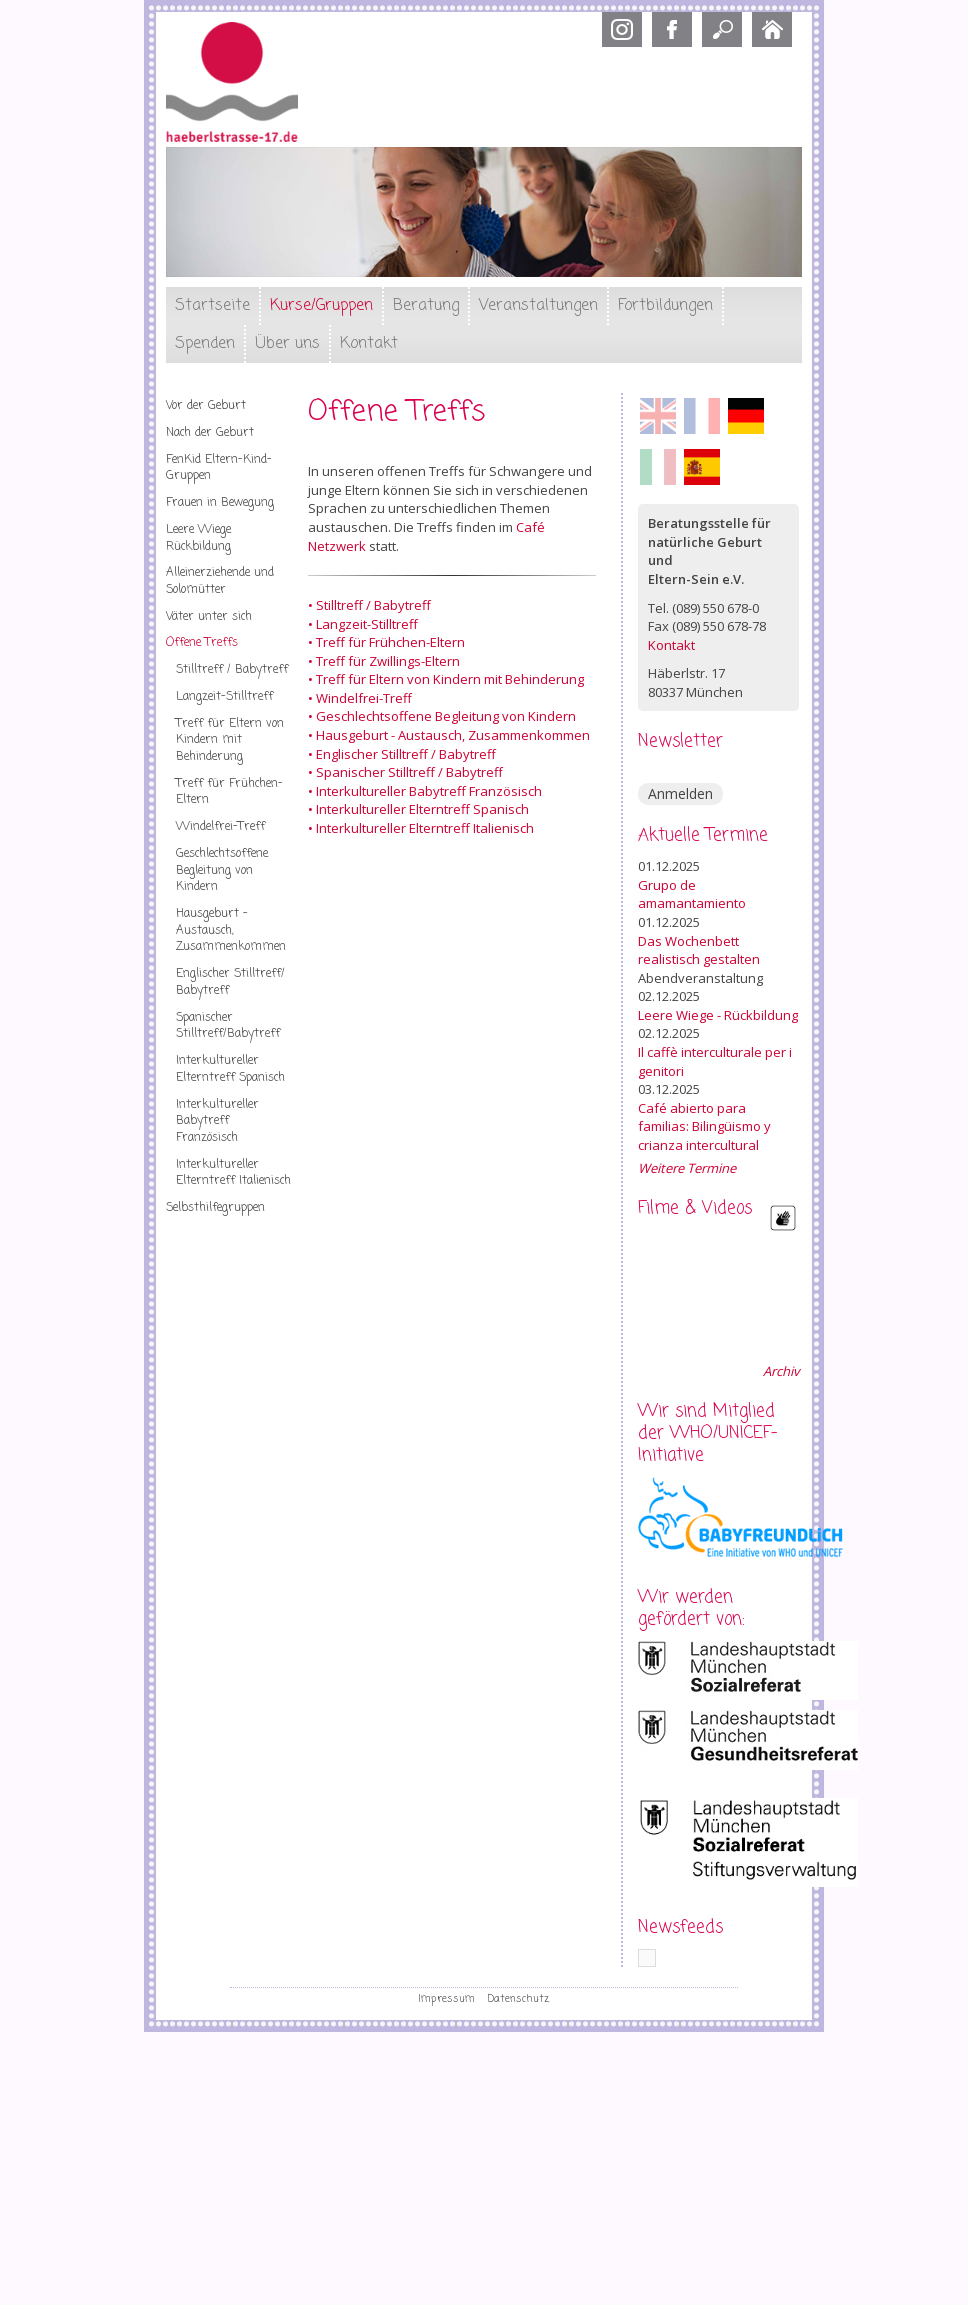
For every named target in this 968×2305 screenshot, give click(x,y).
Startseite (212, 306)
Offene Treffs (202, 643)
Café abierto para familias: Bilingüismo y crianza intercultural (704, 1126)
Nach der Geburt (210, 433)
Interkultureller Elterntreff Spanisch (230, 1069)
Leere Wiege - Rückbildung (718, 1015)
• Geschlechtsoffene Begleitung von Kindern (442, 716)
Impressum (446, 1999)
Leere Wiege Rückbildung (198, 538)
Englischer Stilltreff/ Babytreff (230, 982)
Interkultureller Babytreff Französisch (217, 1121)
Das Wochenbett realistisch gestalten (699, 950)
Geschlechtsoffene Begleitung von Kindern (222, 870)
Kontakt (369, 344)
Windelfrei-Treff (220, 827)
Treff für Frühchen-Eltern (229, 792)
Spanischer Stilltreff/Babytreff (228, 1026)
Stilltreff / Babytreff (232, 670)
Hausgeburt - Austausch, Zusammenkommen (231, 930)
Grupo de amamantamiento (692, 894)
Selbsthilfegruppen (215, 1208)
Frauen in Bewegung (220, 503)
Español (702, 467)
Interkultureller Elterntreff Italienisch (233, 1173)
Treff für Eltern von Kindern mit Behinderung (230, 740)
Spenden (205, 344)
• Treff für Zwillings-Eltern (384, 661)
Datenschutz (518, 1999)
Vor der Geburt (206, 406)
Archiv (781, 1371)
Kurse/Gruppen (321, 306)
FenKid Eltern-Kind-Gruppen (219, 468)
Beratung (426, 306)
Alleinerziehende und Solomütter (220, 581)
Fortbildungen (665, 306)
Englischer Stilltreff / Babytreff (406, 754)
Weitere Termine (687, 1168)
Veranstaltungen (538, 306)
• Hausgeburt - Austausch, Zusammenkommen (449, 735)
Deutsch (746, 416)
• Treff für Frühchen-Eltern (386, 642)
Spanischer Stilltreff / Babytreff (409, 772)
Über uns (287, 344)
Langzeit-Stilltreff (224, 697)
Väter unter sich (209, 617)
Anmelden (680, 793)
